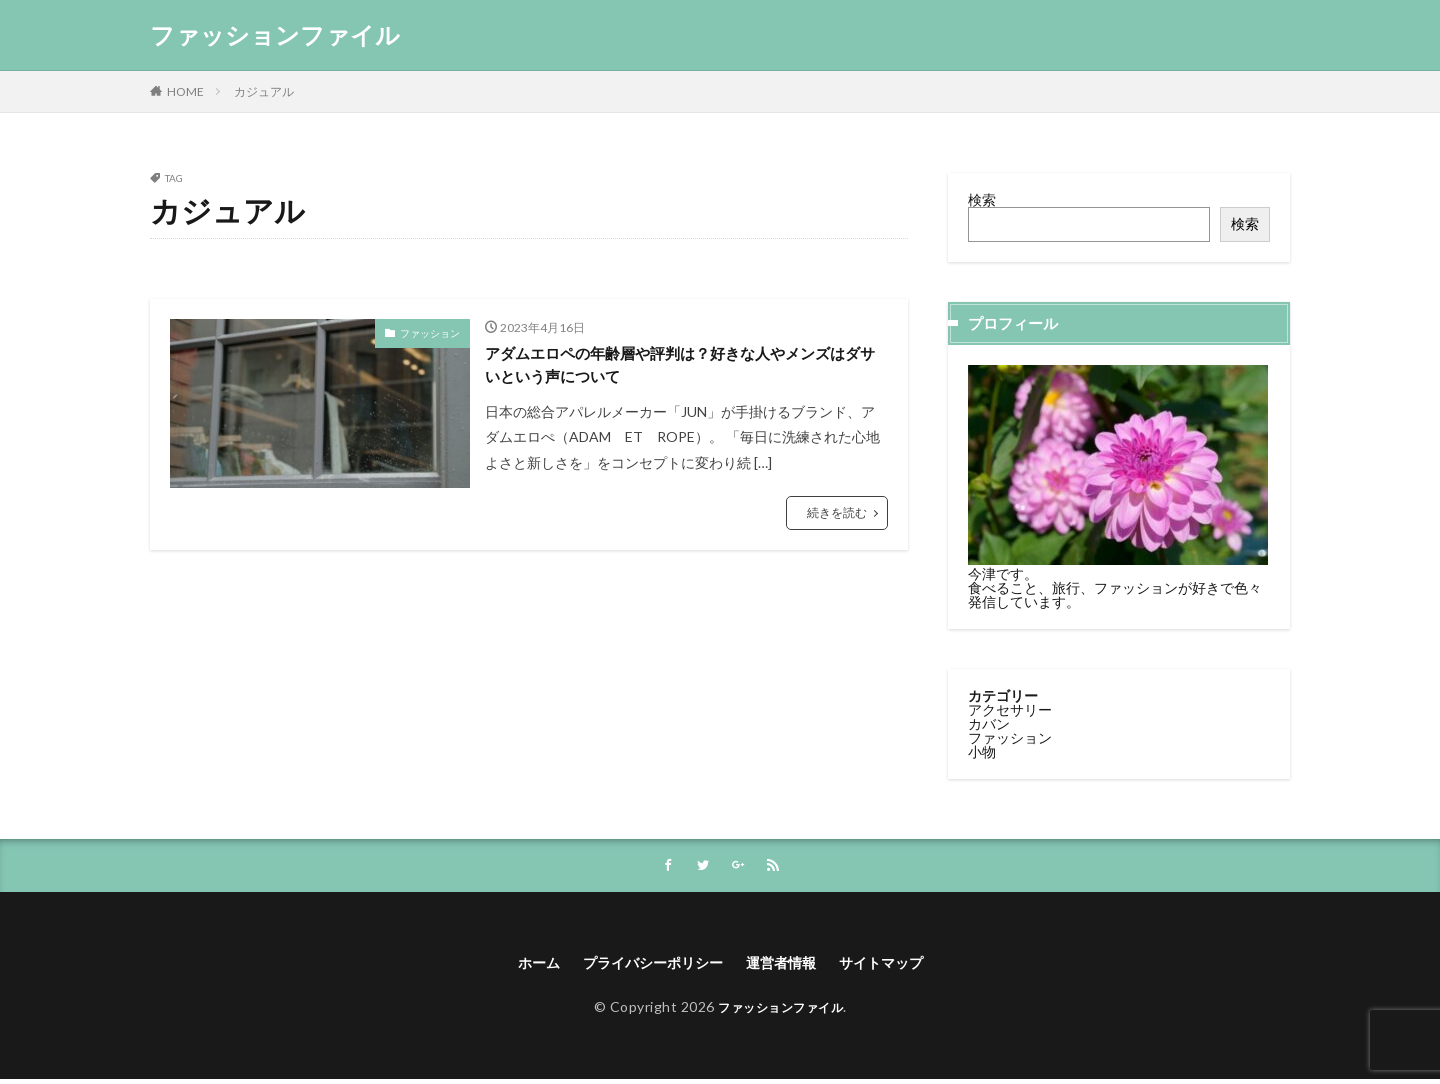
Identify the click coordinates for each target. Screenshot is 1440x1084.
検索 (982, 199)
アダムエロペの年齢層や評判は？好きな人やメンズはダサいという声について (683, 368)
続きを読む (837, 520)
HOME (185, 91)
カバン (989, 722)
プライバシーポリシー (645, 965)
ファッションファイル (275, 35)
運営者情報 (788, 965)
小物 (982, 750)
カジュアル (264, 91)
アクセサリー (1010, 708)
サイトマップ (899, 965)
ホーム (518, 965)
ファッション (430, 333)
